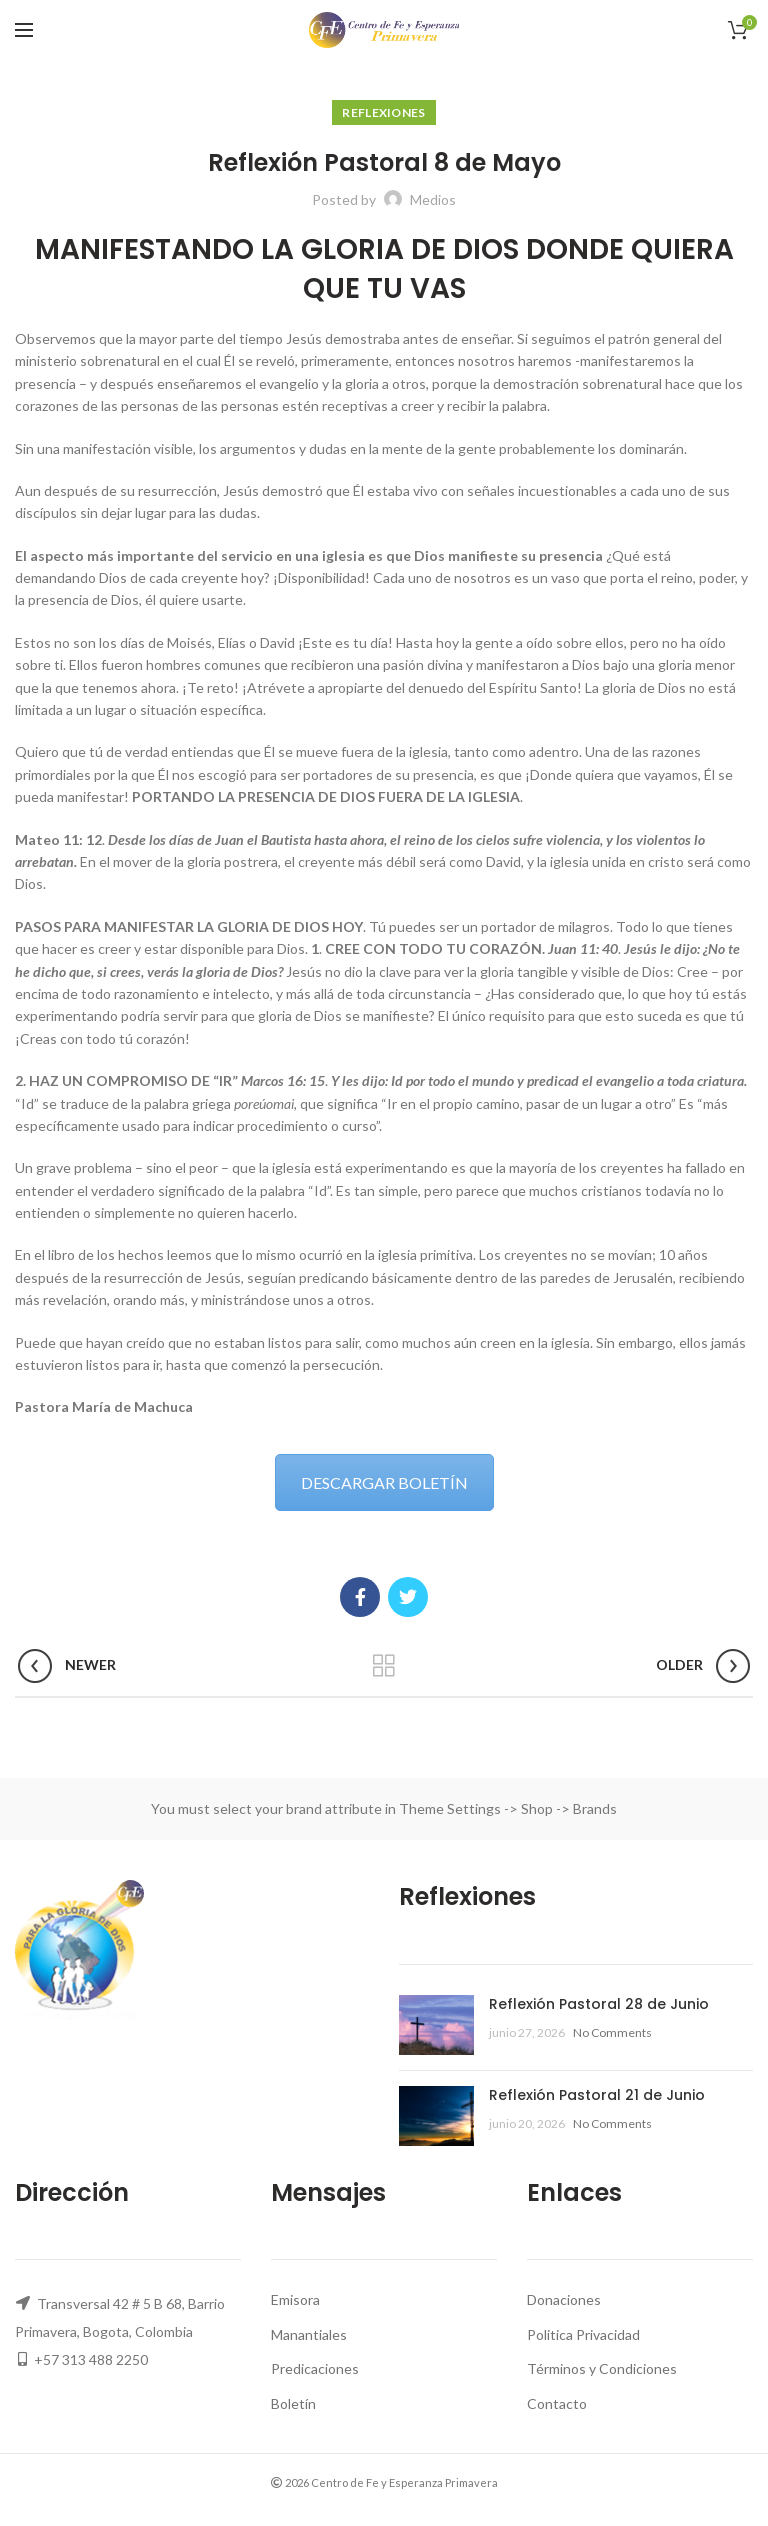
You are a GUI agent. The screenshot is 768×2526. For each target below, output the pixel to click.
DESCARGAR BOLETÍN (384, 1482)
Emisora (295, 2299)
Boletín (293, 2403)
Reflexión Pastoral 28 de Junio (599, 2004)
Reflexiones (383, 112)
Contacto (557, 2403)
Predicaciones (315, 2368)
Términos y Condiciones (602, 2368)
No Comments (612, 2032)
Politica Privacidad (583, 2334)
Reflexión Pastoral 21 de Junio (597, 2095)
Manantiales (309, 2334)
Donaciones (564, 2299)
